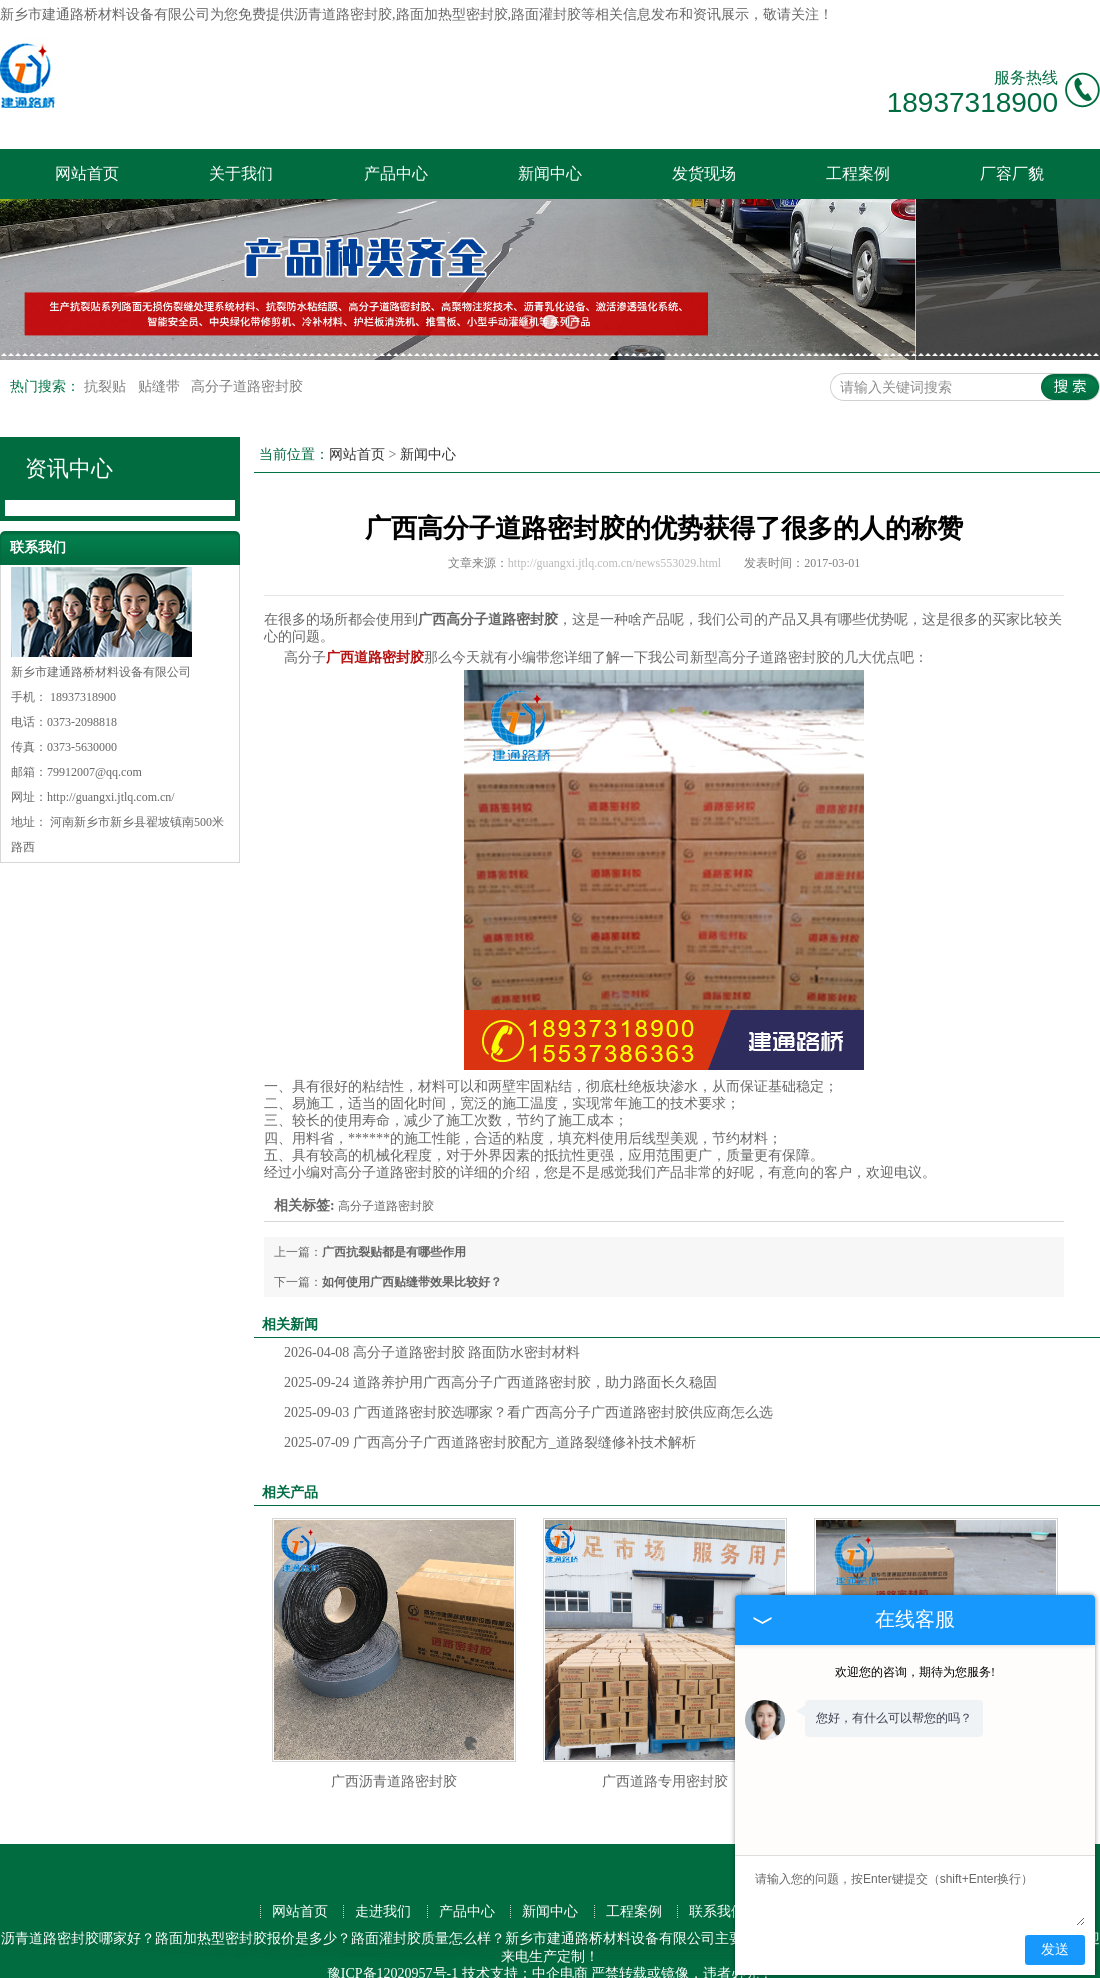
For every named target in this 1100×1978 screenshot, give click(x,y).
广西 (548, 1952)
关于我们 (241, 173)
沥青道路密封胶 (343, 14)
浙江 (580, 1952)
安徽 (674, 1952)
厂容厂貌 (1012, 173)
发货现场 (704, 173)
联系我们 (717, 1873)
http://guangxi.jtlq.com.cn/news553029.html (614, 524)
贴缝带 (161, 347)
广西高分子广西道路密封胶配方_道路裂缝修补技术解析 (490, 1404)
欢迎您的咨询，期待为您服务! (915, 1672)
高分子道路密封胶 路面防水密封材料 (432, 1314)
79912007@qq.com (94, 734)
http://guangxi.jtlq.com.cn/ (111, 759)
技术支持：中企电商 (525, 1935)
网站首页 (87, 173)
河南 (485, 1952)
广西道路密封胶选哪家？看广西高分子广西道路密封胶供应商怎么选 (528, 1374)
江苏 (517, 1952)
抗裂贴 (107, 347)
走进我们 (383, 1873)
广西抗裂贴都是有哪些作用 (394, 1214)
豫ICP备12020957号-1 (392, 1935)
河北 (706, 1952)
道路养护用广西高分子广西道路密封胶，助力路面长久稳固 (500, 1344)
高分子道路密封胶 (247, 347)
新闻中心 (550, 173)
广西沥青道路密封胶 (394, 1743)
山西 (611, 1952)
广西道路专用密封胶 (665, 1743)
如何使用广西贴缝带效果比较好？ (412, 1244)
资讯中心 (69, 429)
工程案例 (858, 173)
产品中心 (396, 173)
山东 (643, 1952)
